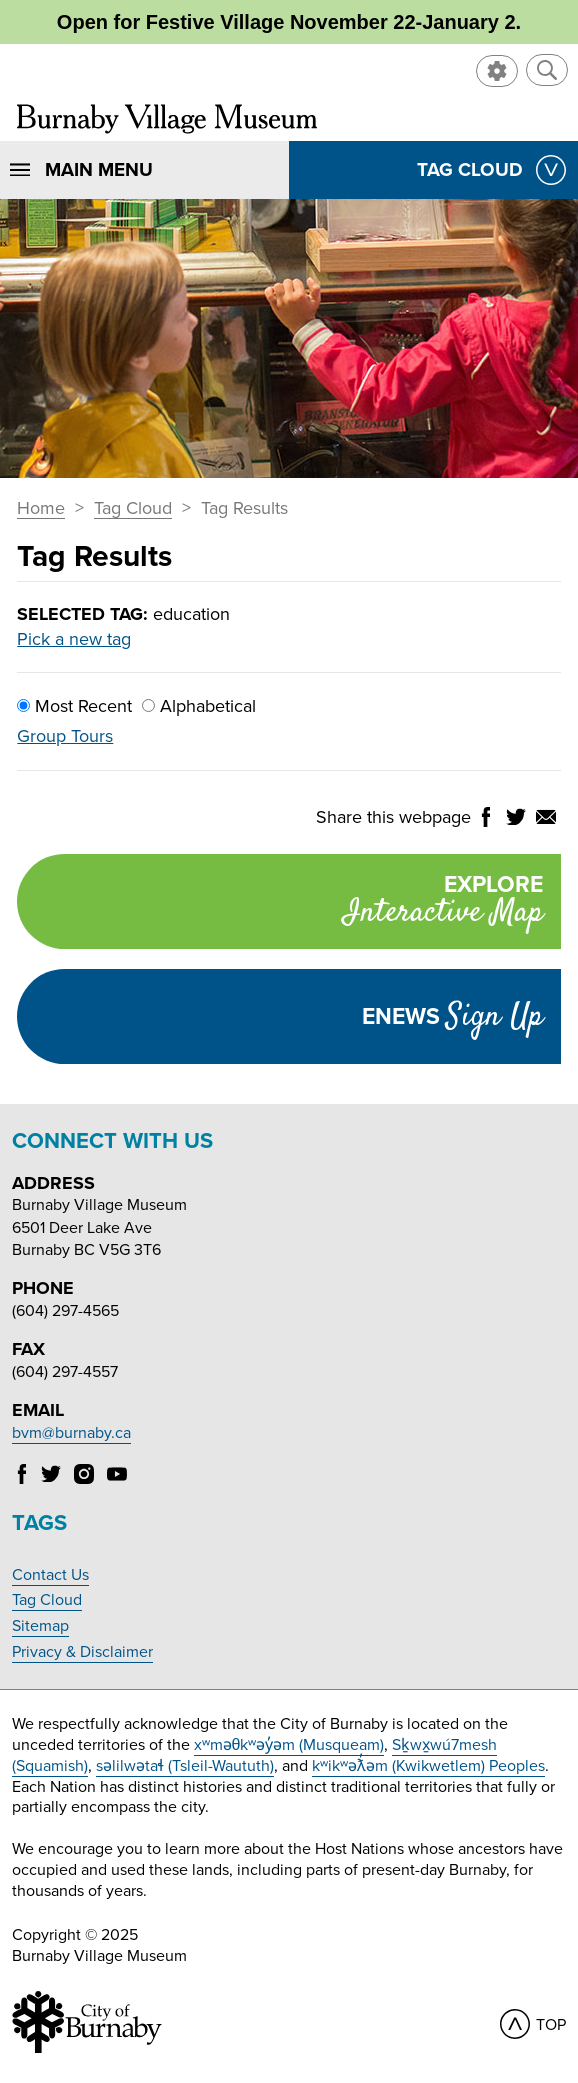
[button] (547, 70)
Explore (279, 903)
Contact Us (50, 1575)
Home (41, 509)
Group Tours (65, 736)
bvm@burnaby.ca (71, 1433)
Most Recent (74, 706)
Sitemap (40, 1626)
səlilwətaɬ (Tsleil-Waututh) (185, 1766)
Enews (452, 1017)
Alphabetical (199, 706)
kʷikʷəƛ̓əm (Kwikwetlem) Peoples (428, 1766)
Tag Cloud (133, 509)
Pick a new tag (74, 639)
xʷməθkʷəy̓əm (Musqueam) (289, 1745)
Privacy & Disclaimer (82, 1652)
